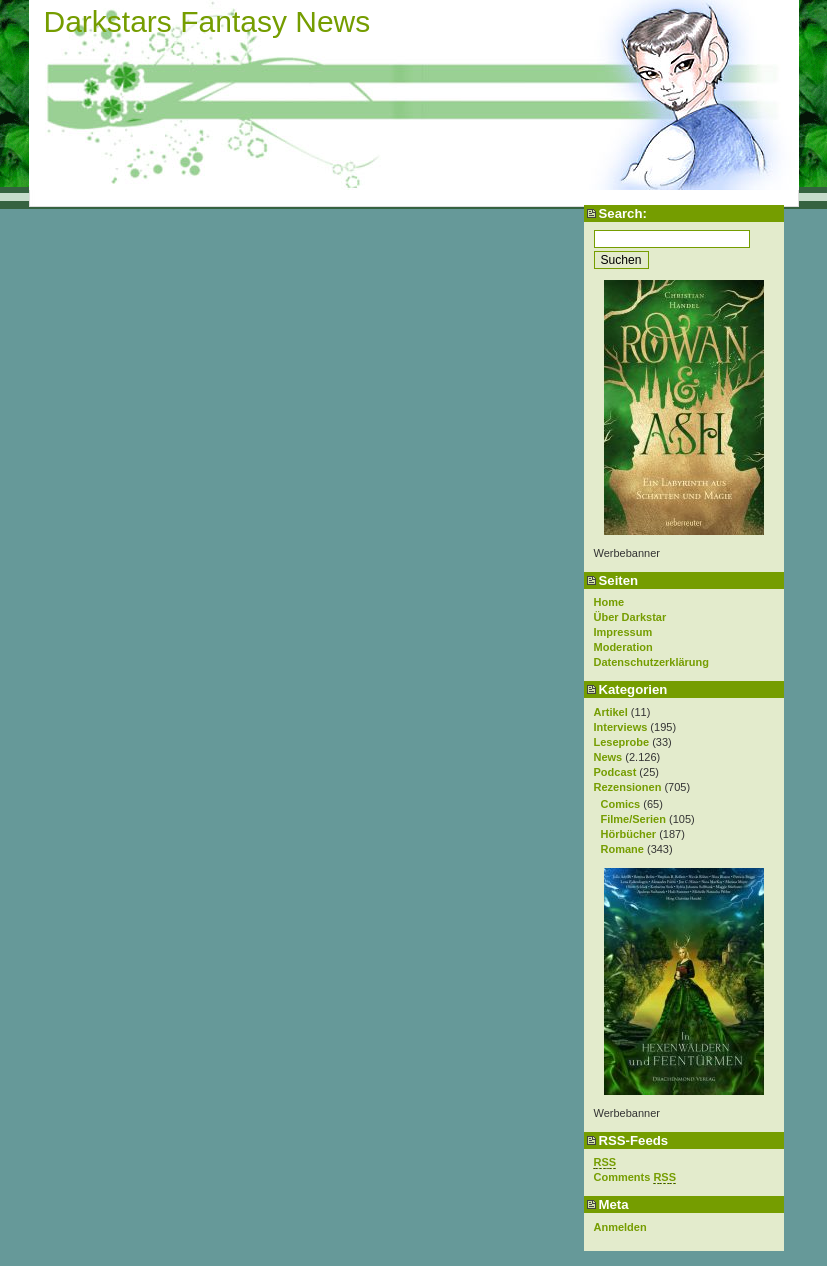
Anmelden (620, 1227)
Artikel (611, 712)
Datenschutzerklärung (652, 662)
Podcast (615, 772)
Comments (635, 1177)
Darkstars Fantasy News (207, 21)
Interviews (621, 727)
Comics (621, 804)
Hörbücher (629, 834)
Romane (622, 849)
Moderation (623, 647)
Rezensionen (628, 787)
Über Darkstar (630, 617)
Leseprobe (622, 742)
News (608, 757)
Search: (623, 213)
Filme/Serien (633, 819)
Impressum (623, 632)
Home (609, 602)
